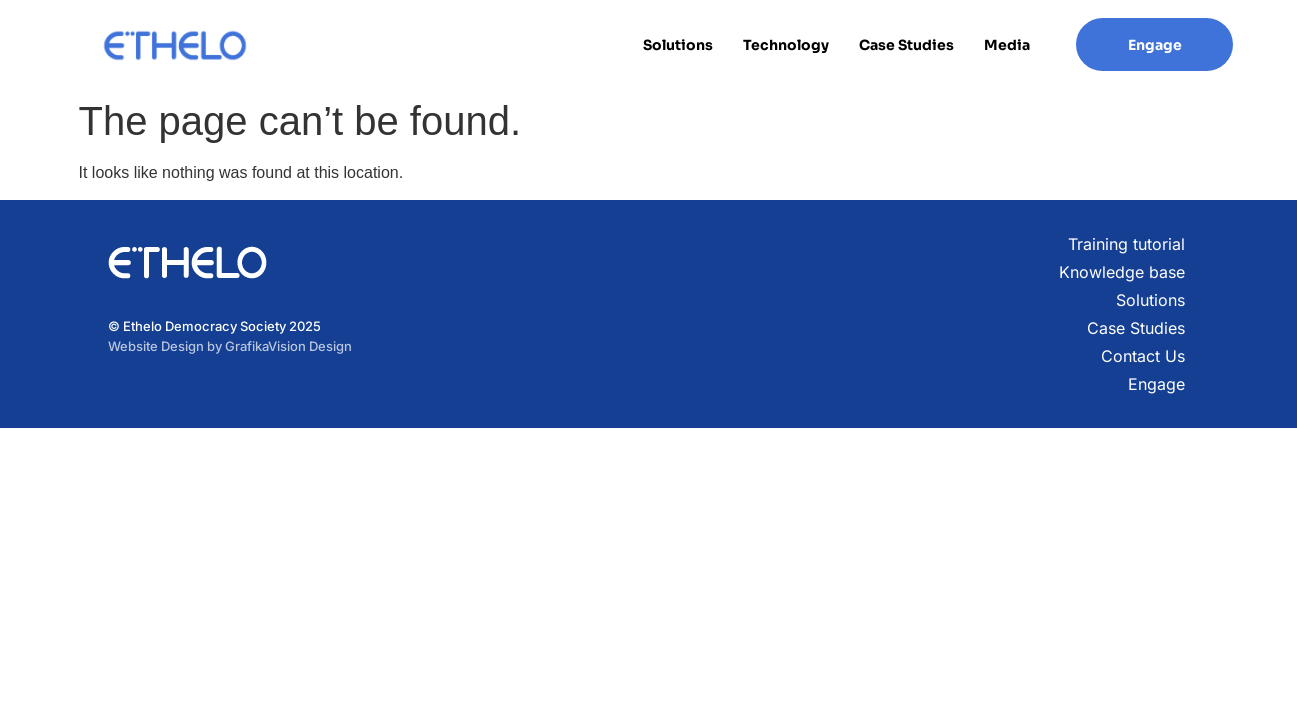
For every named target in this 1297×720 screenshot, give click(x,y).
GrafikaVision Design (288, 346)
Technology (786, 45)
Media (1007, 45)
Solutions (678, 45)
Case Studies (906, 45)
